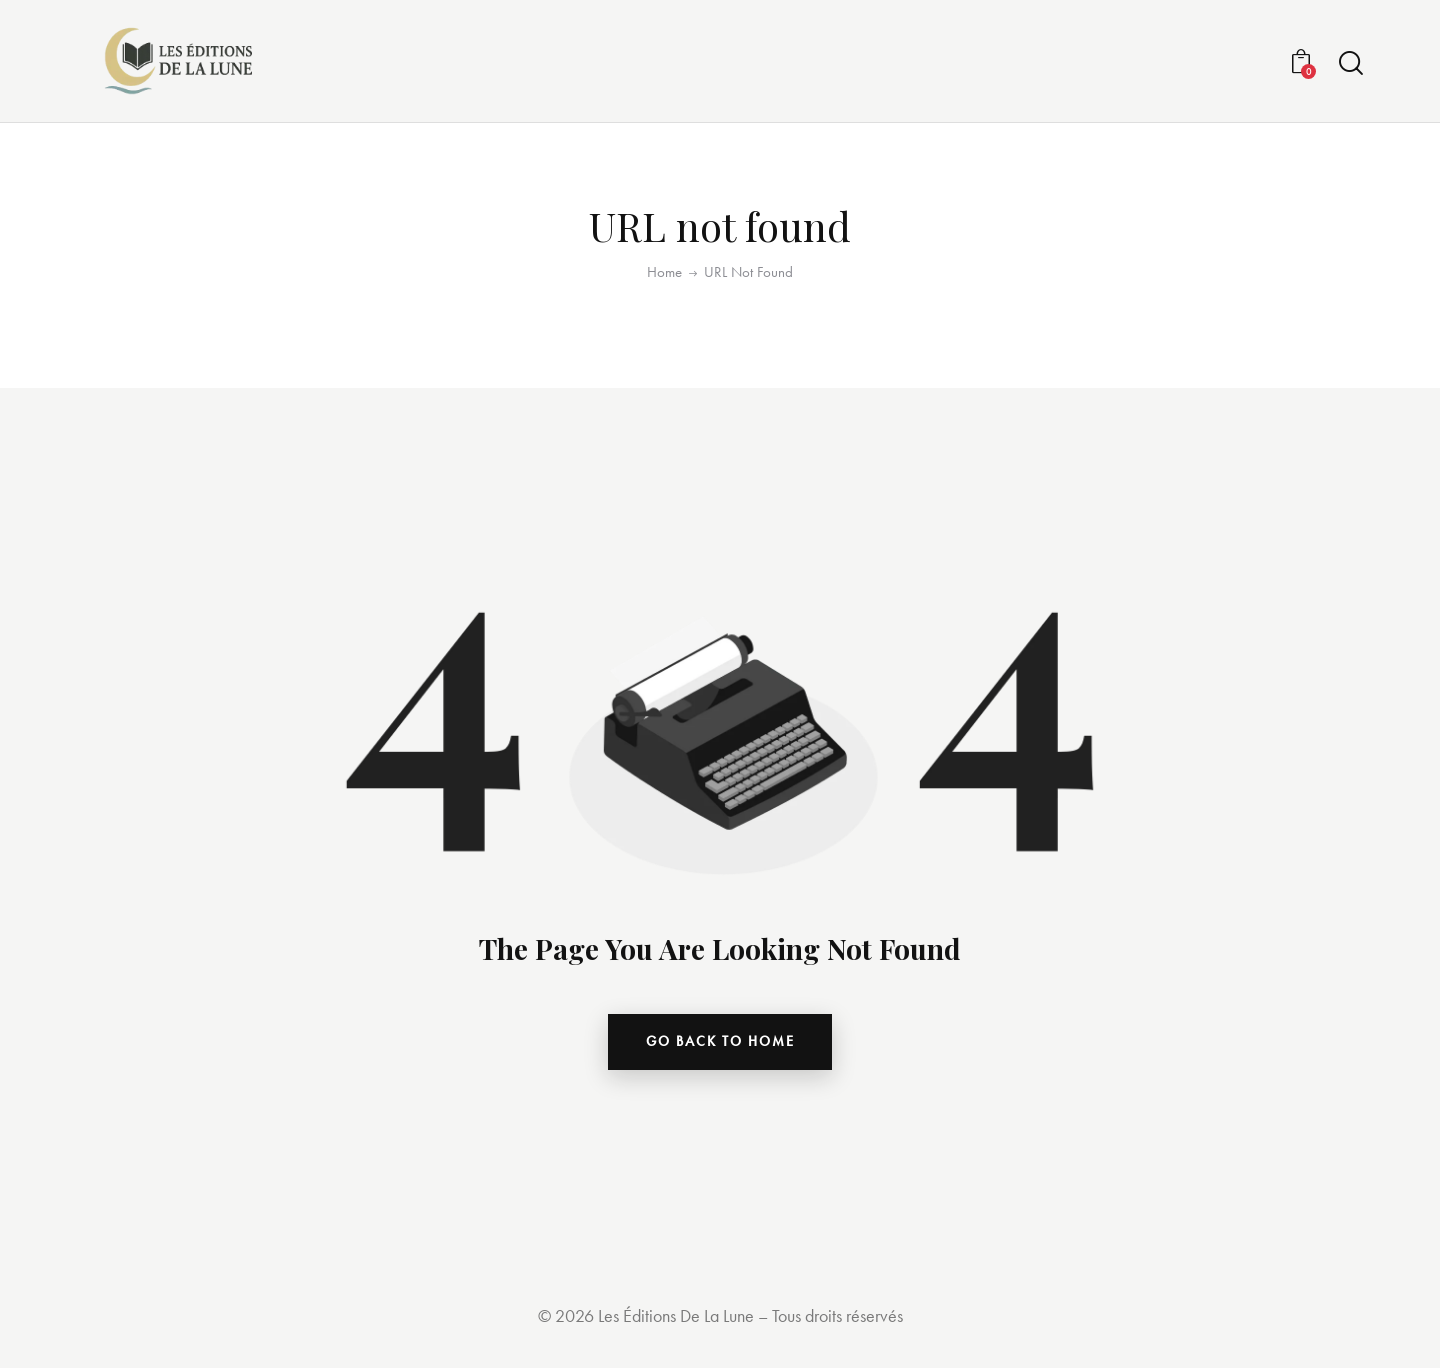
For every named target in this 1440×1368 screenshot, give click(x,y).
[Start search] (1351, 66)
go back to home (720, 1049)
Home (664, 278)
